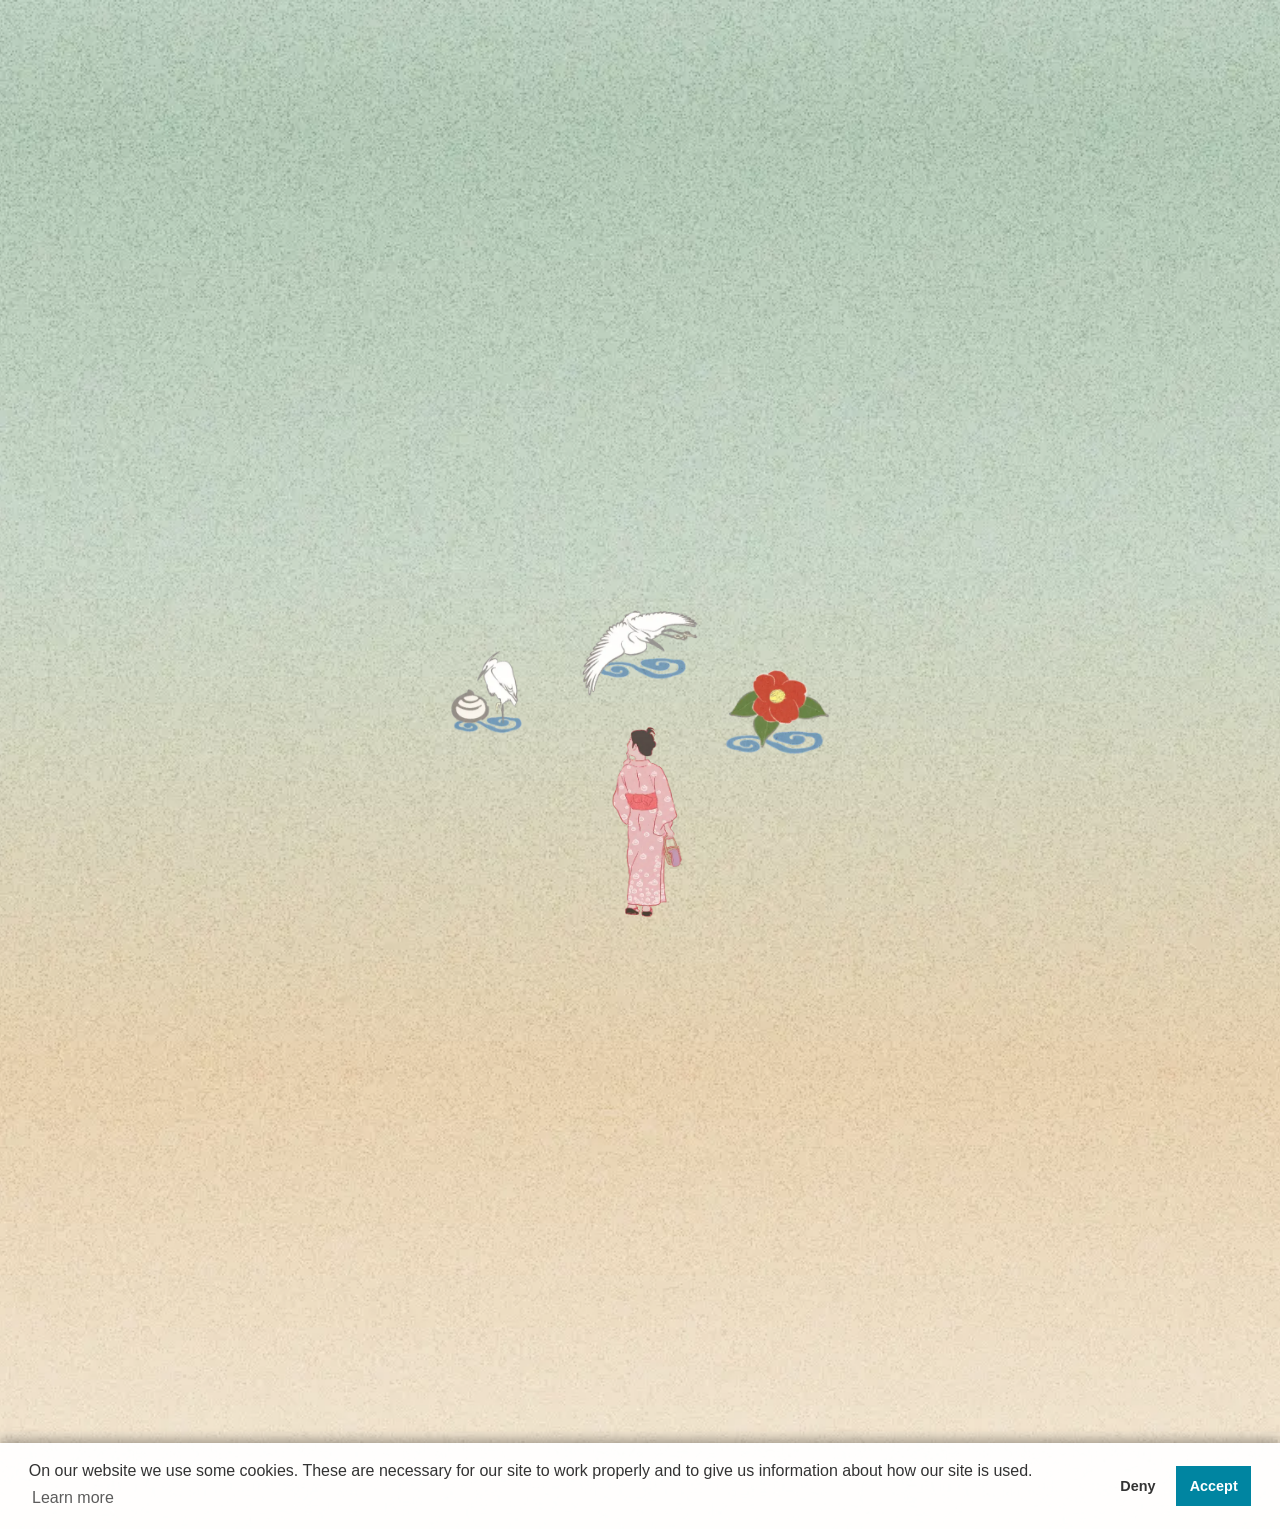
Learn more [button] (73, 1497)
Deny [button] (1137, 1486)
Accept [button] (1214, 1486)
